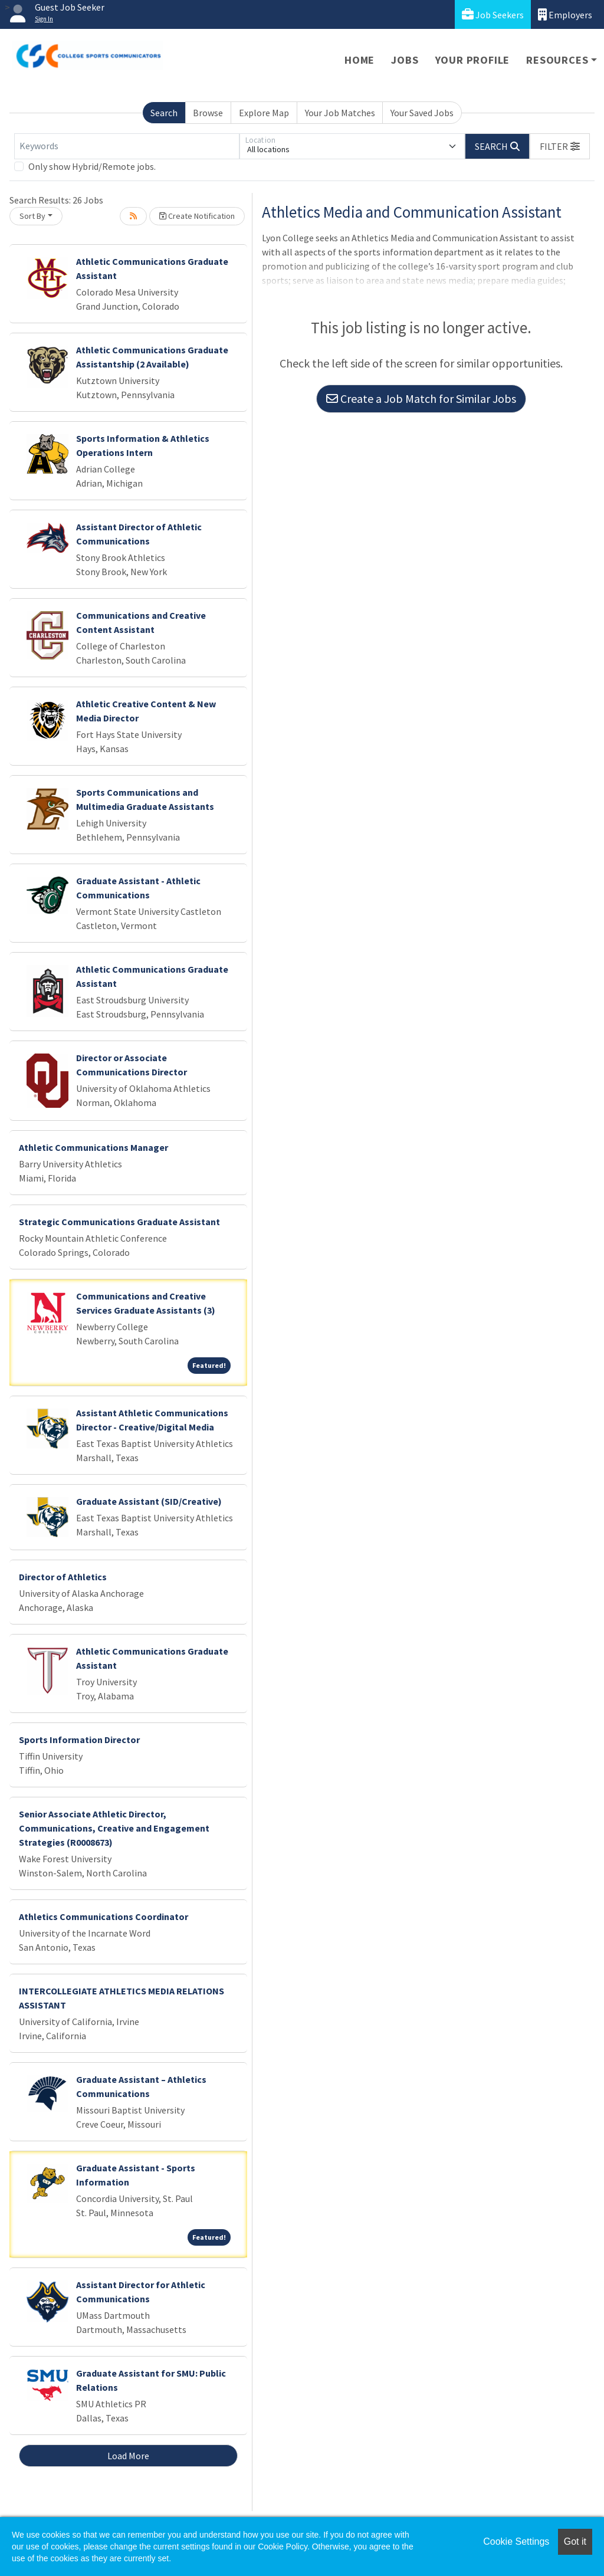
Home (359, 60)
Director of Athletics (63, 1577)
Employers (565, 14)
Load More (128, 2456)
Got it (575, 2541)
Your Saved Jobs (422, 113)
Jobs (404, 60)
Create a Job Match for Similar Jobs (421, 398)
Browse (208, 113)
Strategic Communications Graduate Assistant (119, 1222)
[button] (560, 146)
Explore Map (264, 113)
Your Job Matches (340, 113)
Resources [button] (557, 60)
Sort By (32, 216)
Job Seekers (493, 14)
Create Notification (197, 216)
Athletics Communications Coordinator (103, 1916)
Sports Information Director (79, 1739)
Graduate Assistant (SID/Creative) (149, 1501)
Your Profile (472, 60)
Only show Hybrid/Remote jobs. (92, 166)
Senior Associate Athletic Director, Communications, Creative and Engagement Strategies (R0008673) (114, 1828)
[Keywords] (126, 146)
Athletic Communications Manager (93, 1147)
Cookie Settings (516, 2541)
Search (164, 113)
